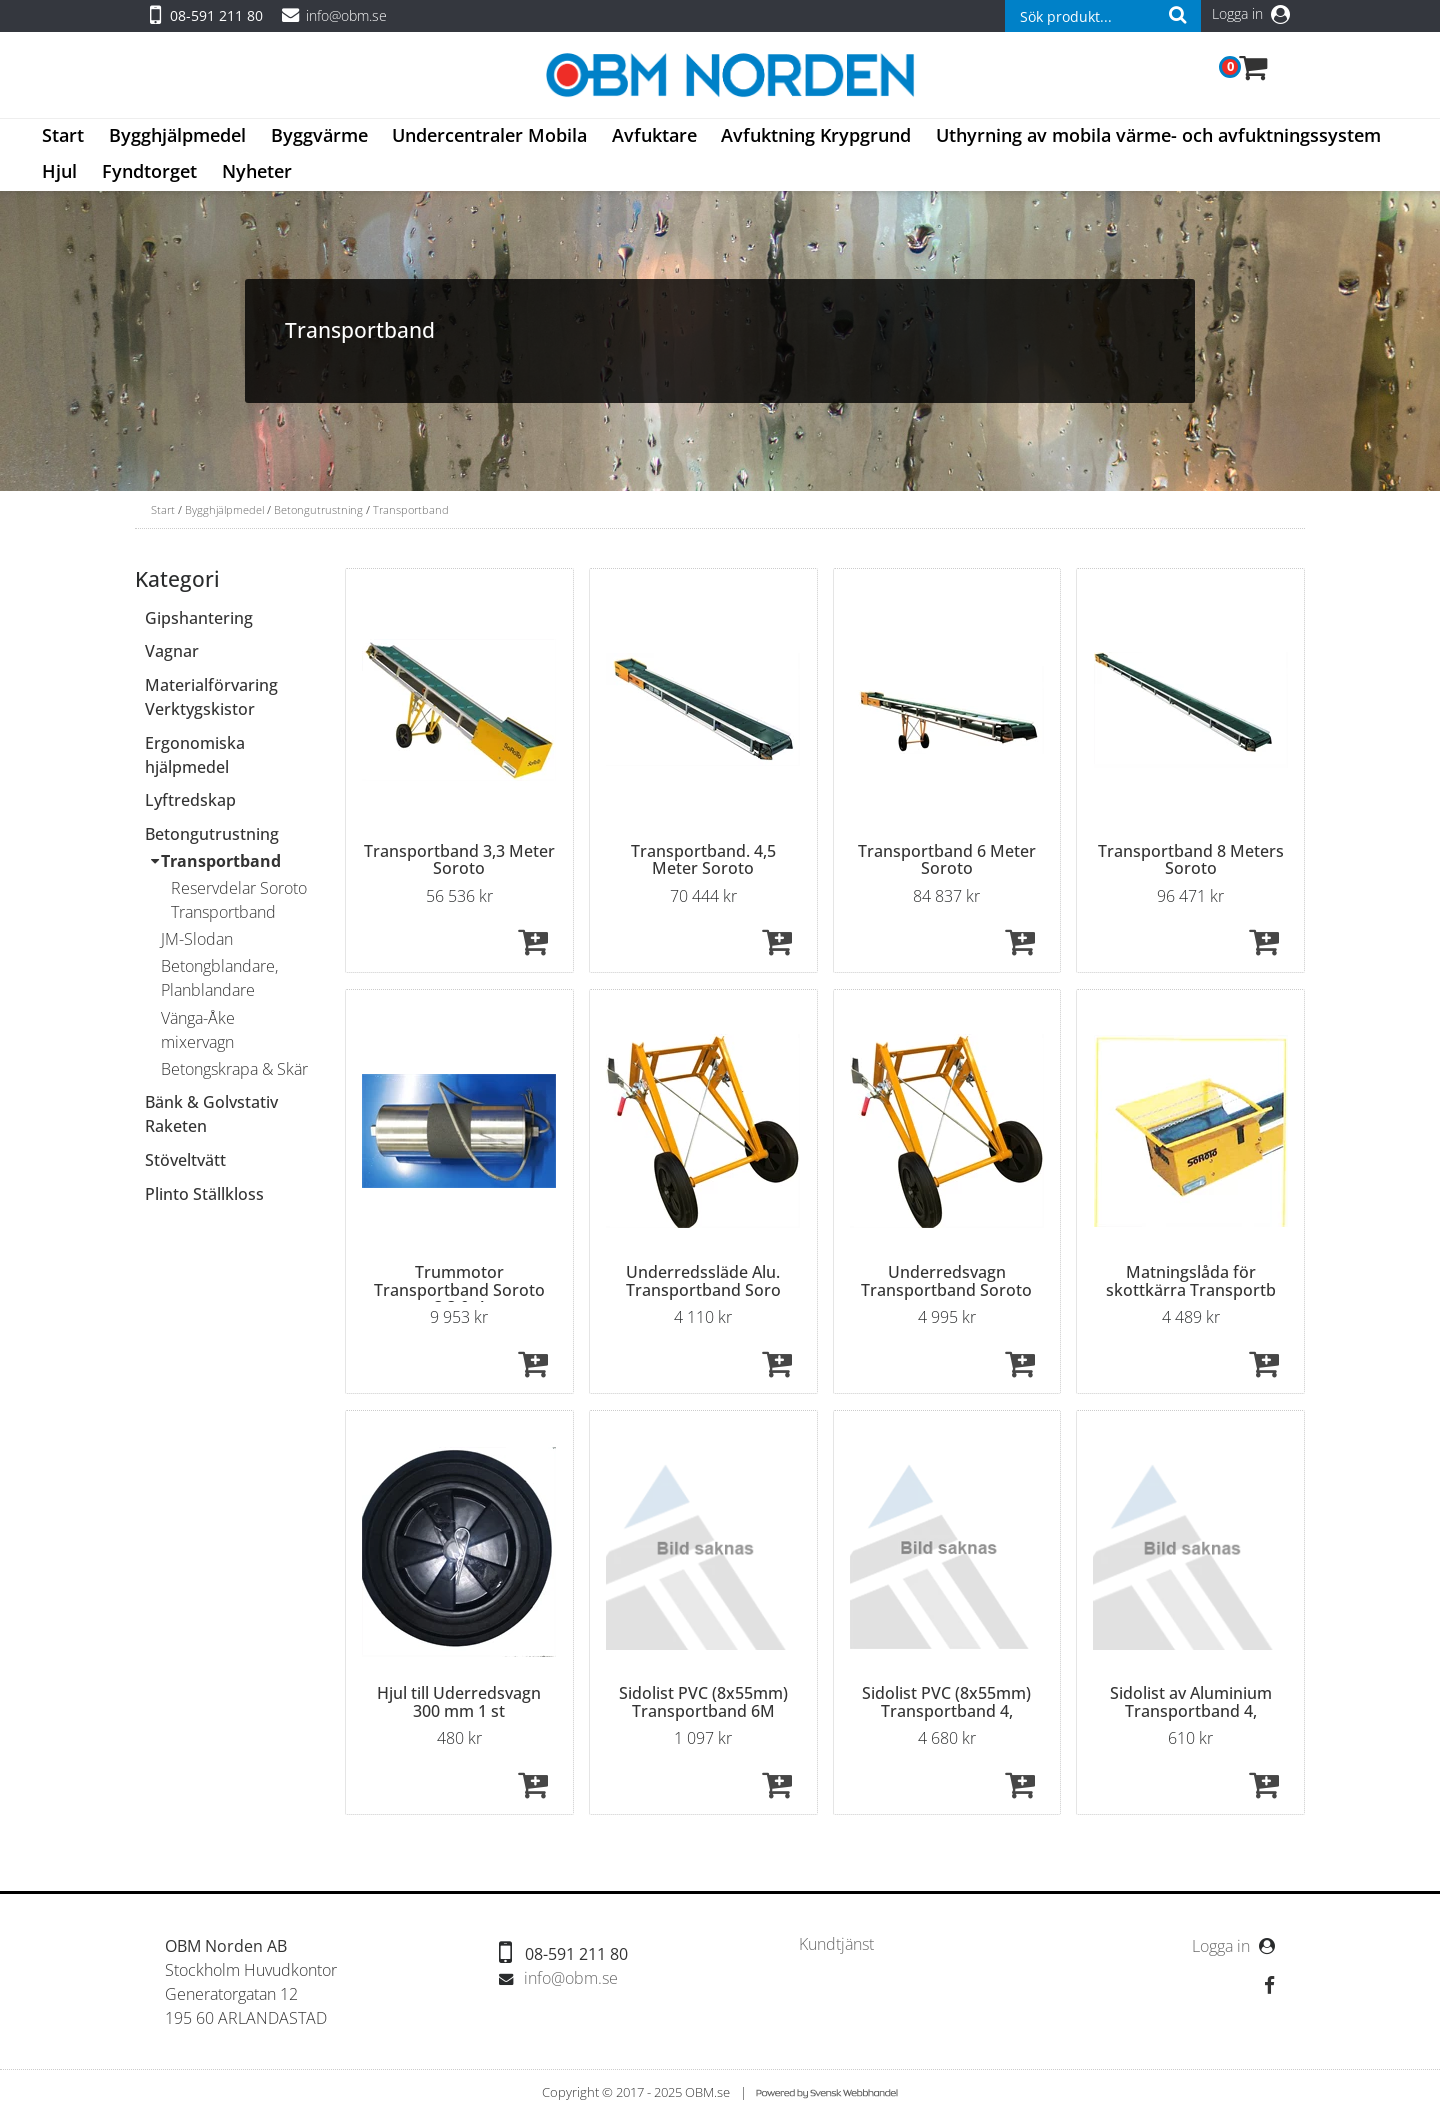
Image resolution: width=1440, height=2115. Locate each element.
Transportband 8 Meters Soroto (1191, 860)
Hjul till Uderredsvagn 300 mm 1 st (459, 1702)
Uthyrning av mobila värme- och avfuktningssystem (1158, 135)
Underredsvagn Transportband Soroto (946, 1281)
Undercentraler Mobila (489, 135)
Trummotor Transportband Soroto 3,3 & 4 (459, 1289)
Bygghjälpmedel (177, 135)
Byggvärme (319, 135)
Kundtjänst (836, 1944)
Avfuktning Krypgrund (816, 135)
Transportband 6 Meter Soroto (947, 860)
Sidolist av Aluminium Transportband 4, (1191, 1702)
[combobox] (1103, 16)
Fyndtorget (149, 171)
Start (63, 135)
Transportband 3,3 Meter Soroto (459, 860)
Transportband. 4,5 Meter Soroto (703, 860)
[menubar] (720, 155)
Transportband (411, 509)
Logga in (1251, 13)
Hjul (59, 171)
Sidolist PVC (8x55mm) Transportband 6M (703, 1702)
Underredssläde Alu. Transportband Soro (703, 1281)
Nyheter (257, 171)
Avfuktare (654, 135)
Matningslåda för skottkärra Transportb (1191, 1281)
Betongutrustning (318, 509)
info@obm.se (346, 15)
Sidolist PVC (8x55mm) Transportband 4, (946, 1702)
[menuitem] (63, 137)
